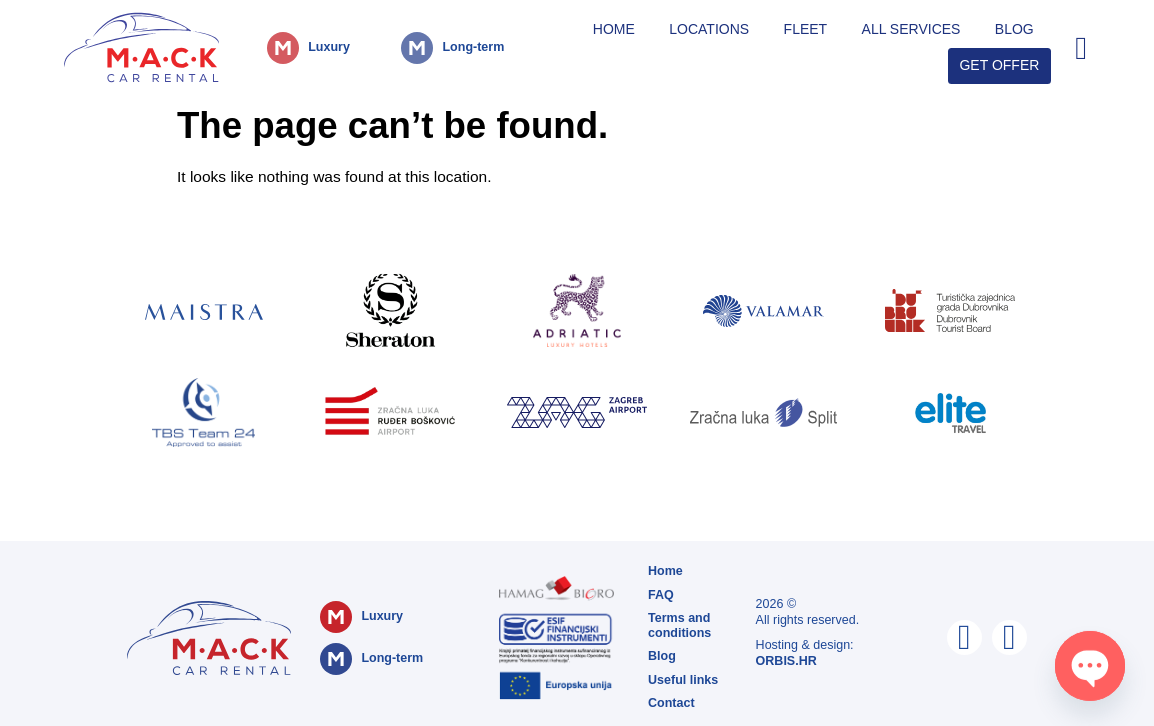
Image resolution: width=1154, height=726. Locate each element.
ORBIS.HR (786, 661)
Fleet (806, 29)
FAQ (661, 595)
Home (614, 29)
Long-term (473, 47)
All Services (911, 29)
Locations (709, 29)
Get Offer (999, 65)
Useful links (683, 680)
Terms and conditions (679, 626)
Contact (671, 703)
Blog (1014, 29)
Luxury (329, 47)
